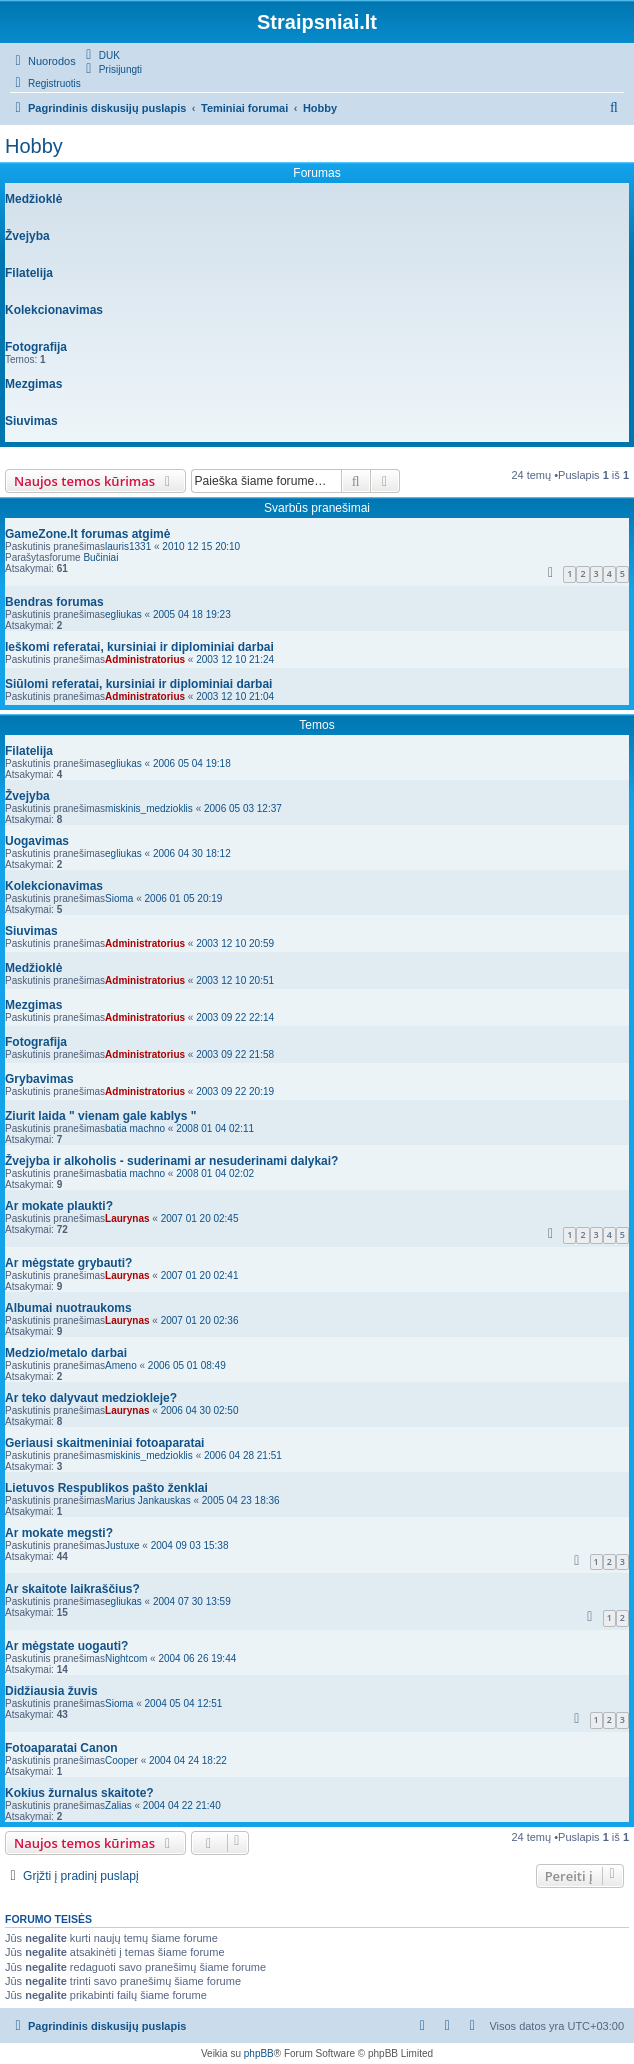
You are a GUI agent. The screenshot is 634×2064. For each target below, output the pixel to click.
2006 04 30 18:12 (192, 853)
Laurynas (127, 1218)
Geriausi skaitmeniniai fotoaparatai (104, 1443)
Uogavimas (37, 841)
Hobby (34, 146)
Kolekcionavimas (54, 310)
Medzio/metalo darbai (66, 1353)
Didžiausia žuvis (51, 1691)
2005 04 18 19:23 (192, 614)
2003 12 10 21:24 (235, 659)
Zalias (118, 1805)
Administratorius (145, 659)
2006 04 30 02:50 (200, 1410)
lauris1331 (128, 546)
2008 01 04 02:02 (215, 1173)
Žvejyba (27, 236)
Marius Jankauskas (148, 1500)
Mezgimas (33, 384)
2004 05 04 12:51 (184, 1703)
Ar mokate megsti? (59, 1533)
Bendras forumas (54, 602)
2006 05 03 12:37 (243, 808)
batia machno (135, 1128)
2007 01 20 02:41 (200, 1275)
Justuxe (122, 1545)
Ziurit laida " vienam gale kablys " (100, 1116)
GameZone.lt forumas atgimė (87, 534)
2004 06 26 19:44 (197, 1658)
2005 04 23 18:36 (241, 1500)
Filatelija (29, 273)
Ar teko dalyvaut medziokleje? (91, 1398)
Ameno (121, 1365)
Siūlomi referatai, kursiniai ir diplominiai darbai (138, 684)
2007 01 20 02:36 (200, 1320)
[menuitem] (100, 55)
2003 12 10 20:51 (235, 980)
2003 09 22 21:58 (235, 1054)
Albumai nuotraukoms (68, 1308)
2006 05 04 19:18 (192, 763)
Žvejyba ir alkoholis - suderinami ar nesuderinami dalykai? (171, 1161)
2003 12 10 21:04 (235, 696)
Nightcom (126, 1658)
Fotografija (36, 347)
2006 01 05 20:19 (184, 898)
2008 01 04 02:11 (215, 1128)
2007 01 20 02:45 (200, 1218)
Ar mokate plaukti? (59, 1206)
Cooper (121, 1760)
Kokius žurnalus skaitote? (79, 1793)
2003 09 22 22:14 (235, 1017)
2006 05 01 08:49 (187, 1365)
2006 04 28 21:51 (243, 1455)
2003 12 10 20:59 (235, 943)
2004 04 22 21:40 (182, 1805)
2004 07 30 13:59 (192, 1601)
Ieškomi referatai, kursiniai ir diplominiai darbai (139, 647)
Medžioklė (33, 199)
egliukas (123, 614)
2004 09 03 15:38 (190, 1545)
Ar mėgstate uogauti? (66, 1646)
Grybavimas (39, 1079)
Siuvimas (31, 421)
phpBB (259, 2053)
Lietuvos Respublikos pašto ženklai (106, 1488)
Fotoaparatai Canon (61, 1748)
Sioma (119, 898)
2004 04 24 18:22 (188, 1760)
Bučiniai (100, 557)
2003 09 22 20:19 (235, 1091)
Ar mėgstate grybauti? (68, 1263)
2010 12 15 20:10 (201, 546)
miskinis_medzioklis (149, 808)
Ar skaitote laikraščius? (72, 1589)
